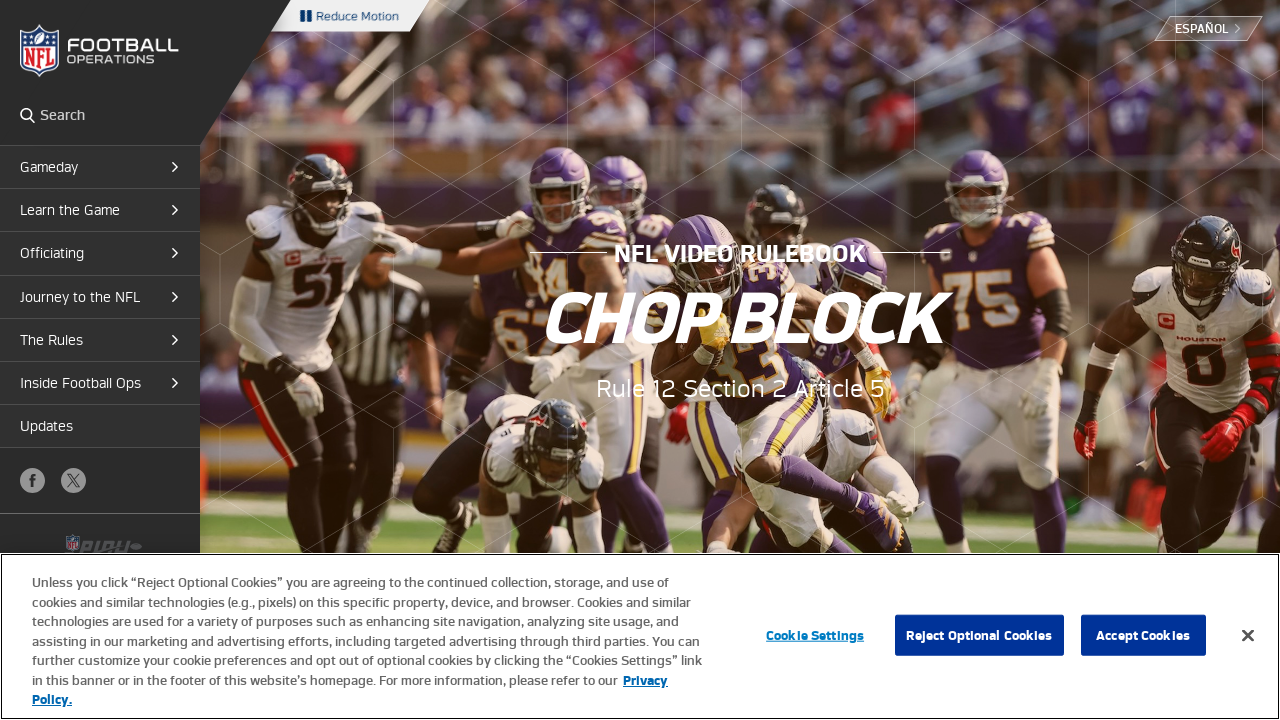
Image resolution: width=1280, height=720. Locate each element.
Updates (46, 426)
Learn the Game (70, 210)
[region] (640, 636)
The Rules (51, 340)
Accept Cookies (1143, 634)
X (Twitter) (73, 480)
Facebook (32, 480)
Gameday (49, 167)
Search (27, 115)
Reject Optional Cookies (979, 634)
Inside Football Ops (80, 383)
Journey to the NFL (80, 297)
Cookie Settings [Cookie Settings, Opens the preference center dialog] (815, 634)
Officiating (52, 253)
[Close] (1248, 635)
